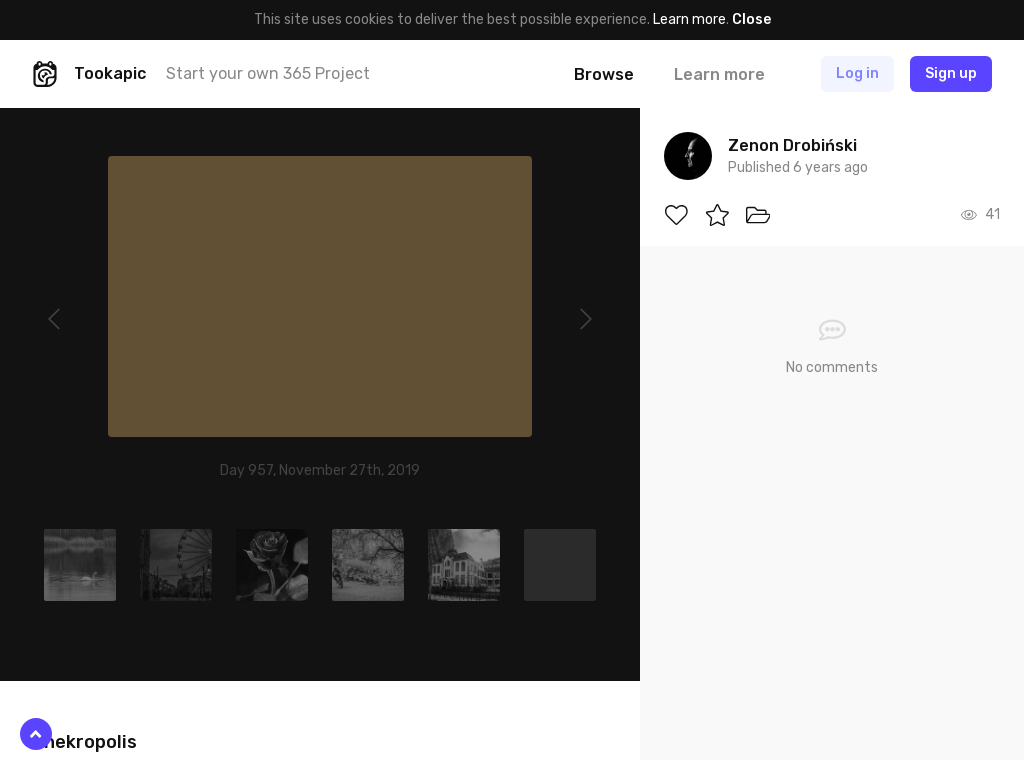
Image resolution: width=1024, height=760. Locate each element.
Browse (604, 74)
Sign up (951, 73)
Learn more (689, 19)
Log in (857, 73)
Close (751, 19)
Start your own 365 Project (268, 73)
